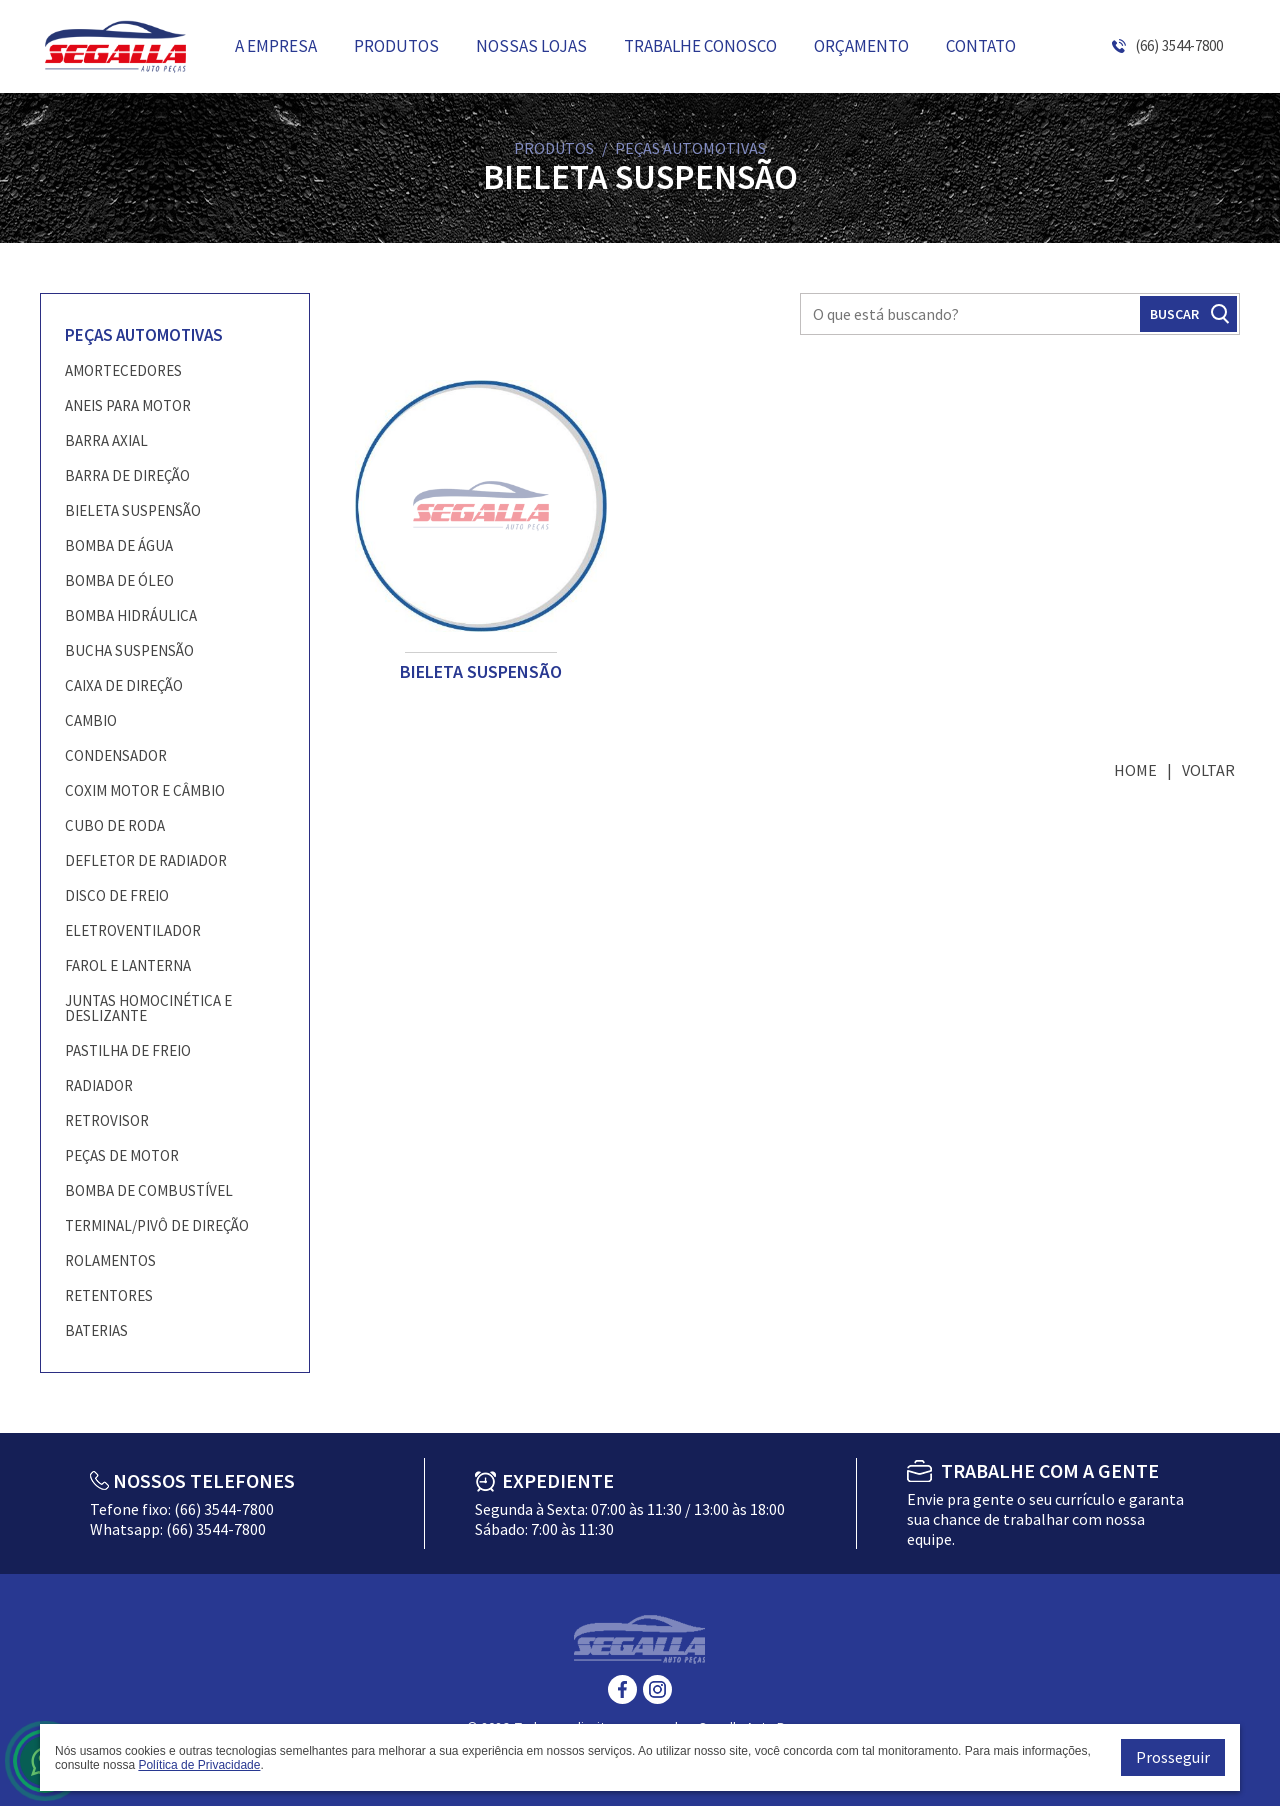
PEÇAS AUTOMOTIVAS (144, 335)
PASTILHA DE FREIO (128, 1050)
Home (1135, 770)
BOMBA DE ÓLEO (119, 580)
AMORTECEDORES (123, 370)
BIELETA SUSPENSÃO (133, 510)
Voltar (1208, 770)
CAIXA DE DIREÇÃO (124, 685)
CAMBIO (91, 720)
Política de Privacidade (199, 1765)
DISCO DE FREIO (117, 895)
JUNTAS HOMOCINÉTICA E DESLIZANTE (148, 1008)
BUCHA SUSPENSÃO (129, 650)
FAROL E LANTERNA (128, 965)
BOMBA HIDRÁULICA (131, 615)
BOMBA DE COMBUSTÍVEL (149, 1190)
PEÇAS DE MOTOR (122, 1155)
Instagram (657, 1689)
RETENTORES (109, 1295)
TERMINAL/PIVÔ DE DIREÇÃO (157, 1225)
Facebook (622, 1689)
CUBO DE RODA (115, 825)
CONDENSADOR (116, 755)
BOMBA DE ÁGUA (119, 545)
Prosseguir (1173, 1757)
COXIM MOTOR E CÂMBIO (145, 790)
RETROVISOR (107, 1120)
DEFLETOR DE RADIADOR (146, 860)
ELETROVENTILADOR (133, 930)
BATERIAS (96, 1330)
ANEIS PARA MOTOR (128, 405)
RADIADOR (99, 1085)
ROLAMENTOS (110, 1260)
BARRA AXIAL (106, 440)
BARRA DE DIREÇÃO (127, 475)
